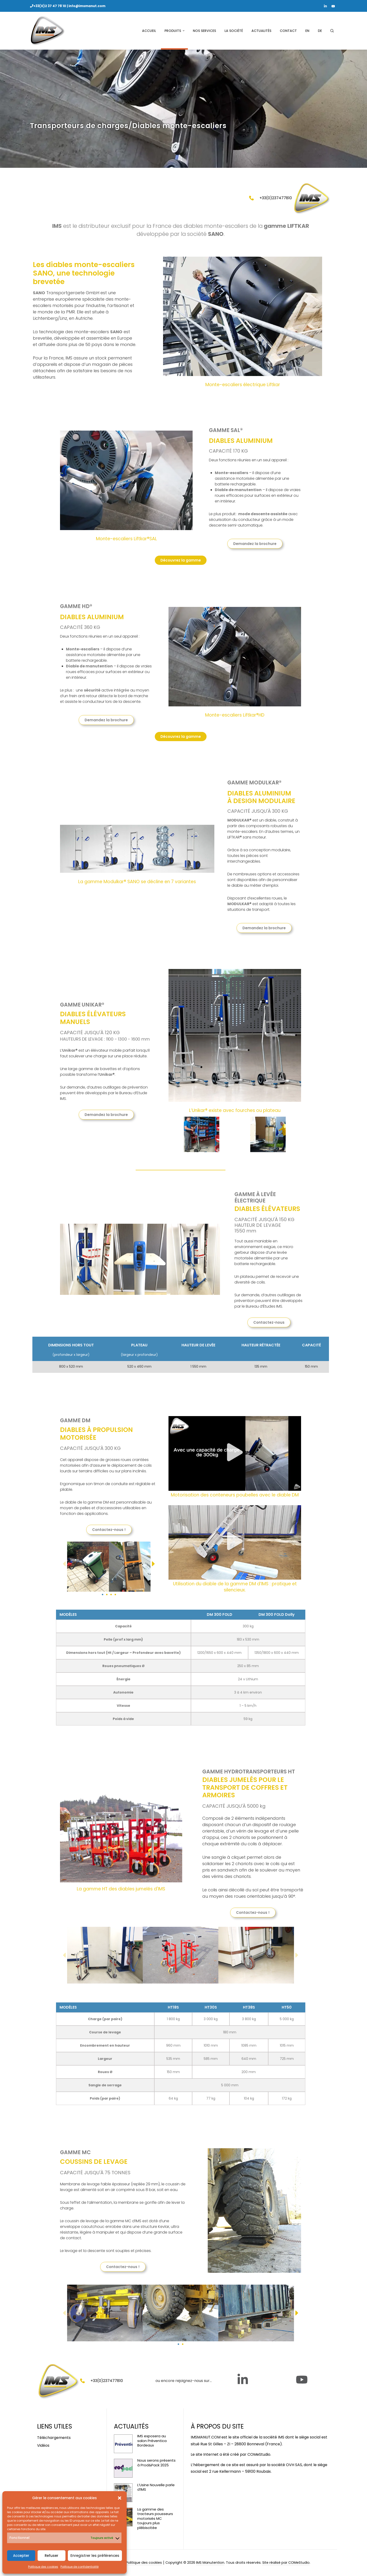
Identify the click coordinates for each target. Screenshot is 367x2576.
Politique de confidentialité (79, 2567)
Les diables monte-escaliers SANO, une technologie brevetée (84, 273)
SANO (216, 234)
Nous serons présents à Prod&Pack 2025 (156, 2463)
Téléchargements (54, 2437)
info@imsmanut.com (87, 6)
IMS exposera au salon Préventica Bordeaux (152, 2440)
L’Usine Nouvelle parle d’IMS (156, 2487)
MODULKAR (238, 820)
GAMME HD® (76, 606)
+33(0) (49, 6)
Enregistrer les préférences (94, 2555)
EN (307, 30)
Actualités (261, 30)
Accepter (21, 2555)
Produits (174, 30)
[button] (119, 2498)
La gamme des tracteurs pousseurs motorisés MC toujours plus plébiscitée (155, 2518)
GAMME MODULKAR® (254, 782)
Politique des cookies (43, 2567)
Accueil (149, 30)
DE (320, 30)
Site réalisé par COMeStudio (286, 2562)
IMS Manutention (210, 2562)
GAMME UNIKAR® (82, 1004)
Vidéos (43, 2445)
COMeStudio (258, 2454)
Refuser (51, 2555)
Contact (288, 30)
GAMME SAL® (226, 430)
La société (234, 30)
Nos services (204, 30)
